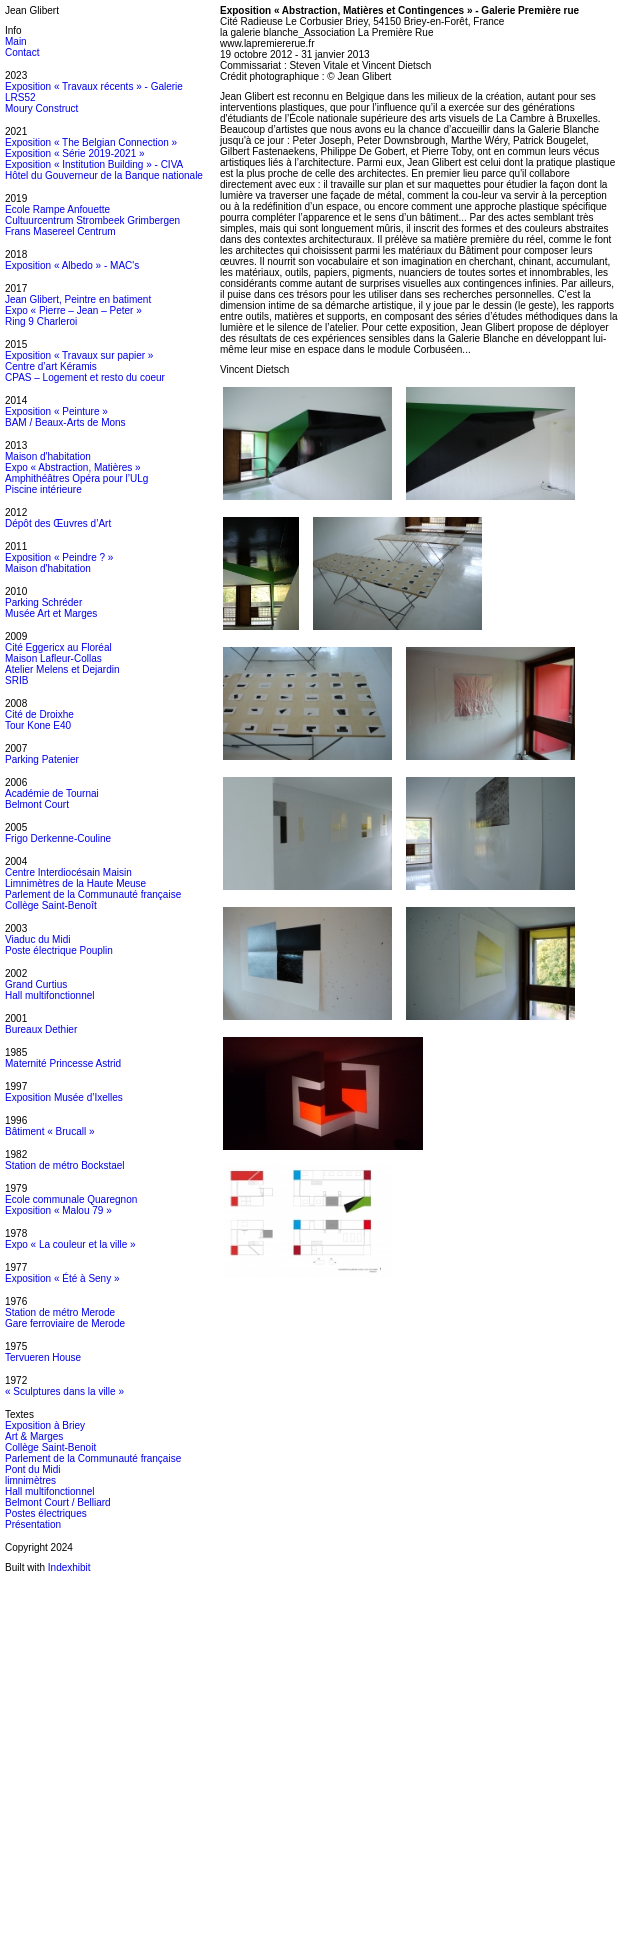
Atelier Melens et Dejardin (62, 669)
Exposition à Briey (45, 1425)
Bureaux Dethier (41, 1029)
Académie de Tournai (52, 793)
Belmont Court (37, 804)
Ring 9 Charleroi (41, 321)
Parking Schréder (43, 602)
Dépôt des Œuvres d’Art (58, 523)
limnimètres (30, 1480)
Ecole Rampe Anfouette (57, 209)
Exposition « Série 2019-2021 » (75, 153)
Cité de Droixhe (39, 714)
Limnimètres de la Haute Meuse (75, 883)
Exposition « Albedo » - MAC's (72, 265)
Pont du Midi (33, 1469)
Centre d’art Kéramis (51, 366)
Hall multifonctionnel (50, 995)
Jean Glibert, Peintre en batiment (78, 299)
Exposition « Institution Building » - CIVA (94, 164)
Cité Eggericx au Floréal (58, 647)
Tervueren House (43, 1357)
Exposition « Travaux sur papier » (79, 355)
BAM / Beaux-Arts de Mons (65, 422)
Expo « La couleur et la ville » (70, 1244)
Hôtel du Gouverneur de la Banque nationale (104, 175)
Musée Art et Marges (51, 613)
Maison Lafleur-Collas (53, 658)
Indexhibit (69, 1567)
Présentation (33, 1524)
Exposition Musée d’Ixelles (64, 1097)
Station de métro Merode (60, 1312)
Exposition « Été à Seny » (62, 1278)
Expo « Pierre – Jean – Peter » (73, 310)
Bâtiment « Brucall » (50, 1131)
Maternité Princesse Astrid (63, 1063)
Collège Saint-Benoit (50, 1447)
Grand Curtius (36, 984)
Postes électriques (46, 1513)
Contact (22, 52)
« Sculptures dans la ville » (64, 1391)
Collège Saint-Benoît (51, 905)
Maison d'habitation (48, 456)
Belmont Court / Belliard (58, 1502)
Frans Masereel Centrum (60, 231)
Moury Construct (41, 108)
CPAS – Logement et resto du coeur (85, 377)
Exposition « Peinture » (56, 411)
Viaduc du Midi (37, 939)
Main (16, 41)
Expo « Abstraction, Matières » (73, 467)
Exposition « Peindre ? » (59, 557)
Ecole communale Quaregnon (71, 1199)
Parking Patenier (42, 759)
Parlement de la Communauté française (93, 894)
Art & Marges (34, 1436)
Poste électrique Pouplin (59, 950)
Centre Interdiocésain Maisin (68, 872)
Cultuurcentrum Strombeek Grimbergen (92, 220)
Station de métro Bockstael (65, 1165)
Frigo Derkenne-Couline (58, 838)
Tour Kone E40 (38, 725)
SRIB (16, 680)
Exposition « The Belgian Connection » (91, 142)
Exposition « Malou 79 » (58, 1210)
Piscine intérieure (43, 489)
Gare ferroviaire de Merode (65, 1323)
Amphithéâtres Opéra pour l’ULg (76, 478)
